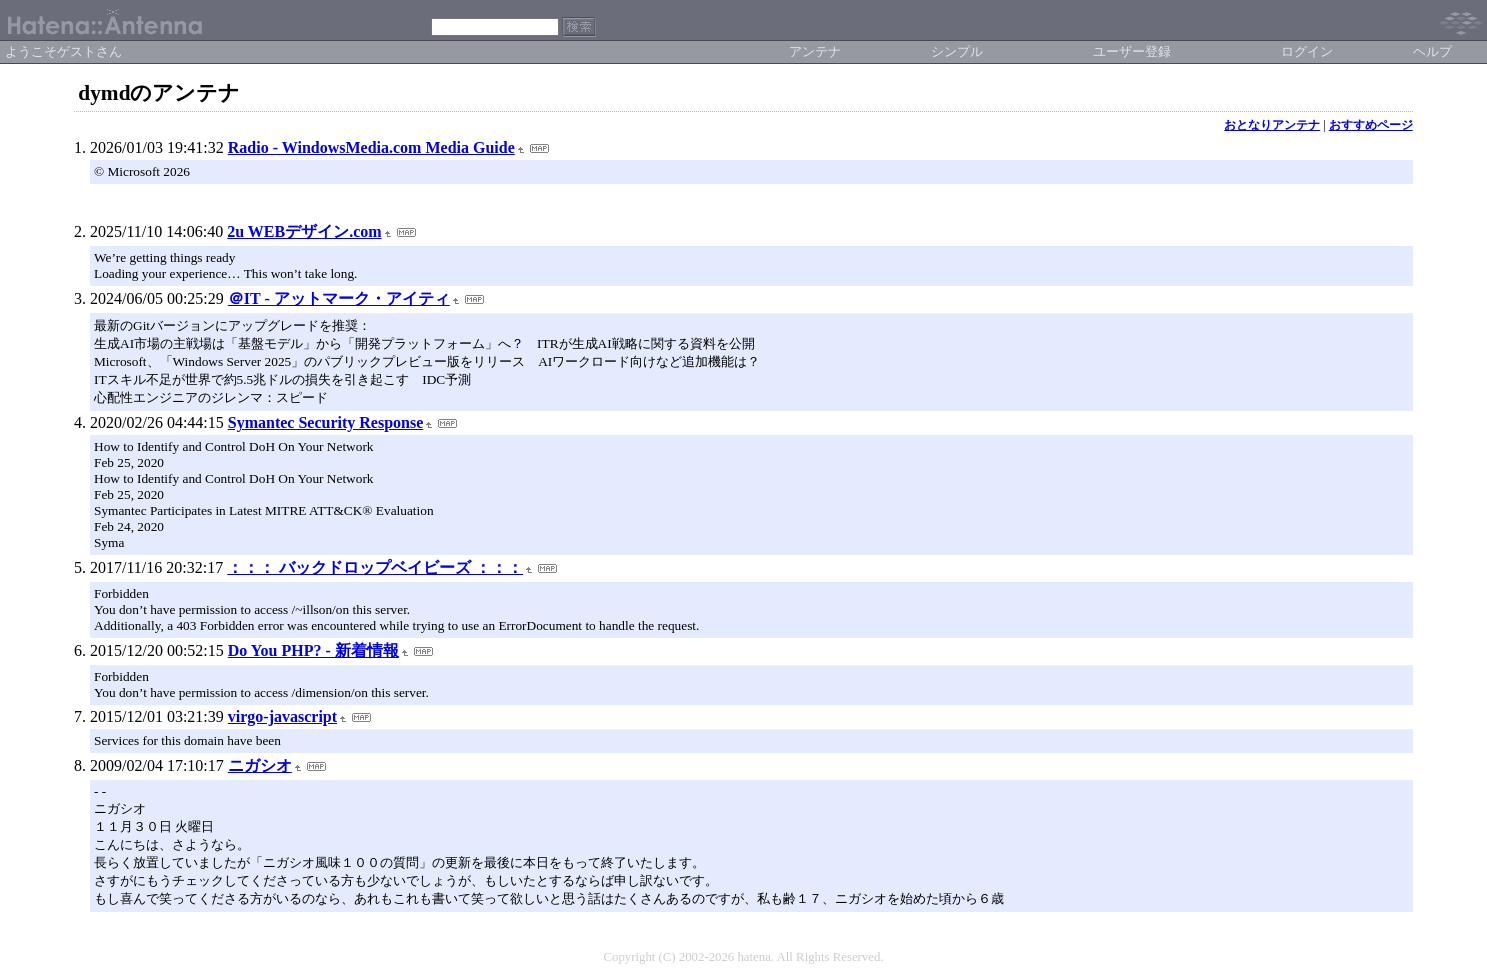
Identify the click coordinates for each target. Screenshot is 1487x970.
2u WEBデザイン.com (304, 231)
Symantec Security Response (326, 422)
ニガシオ (260, 765)
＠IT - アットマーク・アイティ (339, 298)
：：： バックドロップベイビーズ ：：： (375, 567)
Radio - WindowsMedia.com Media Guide (371, 147)
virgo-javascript (282, 716)
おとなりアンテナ (1272, 125)
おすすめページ (1371, 125)
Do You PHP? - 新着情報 (313, 650)
